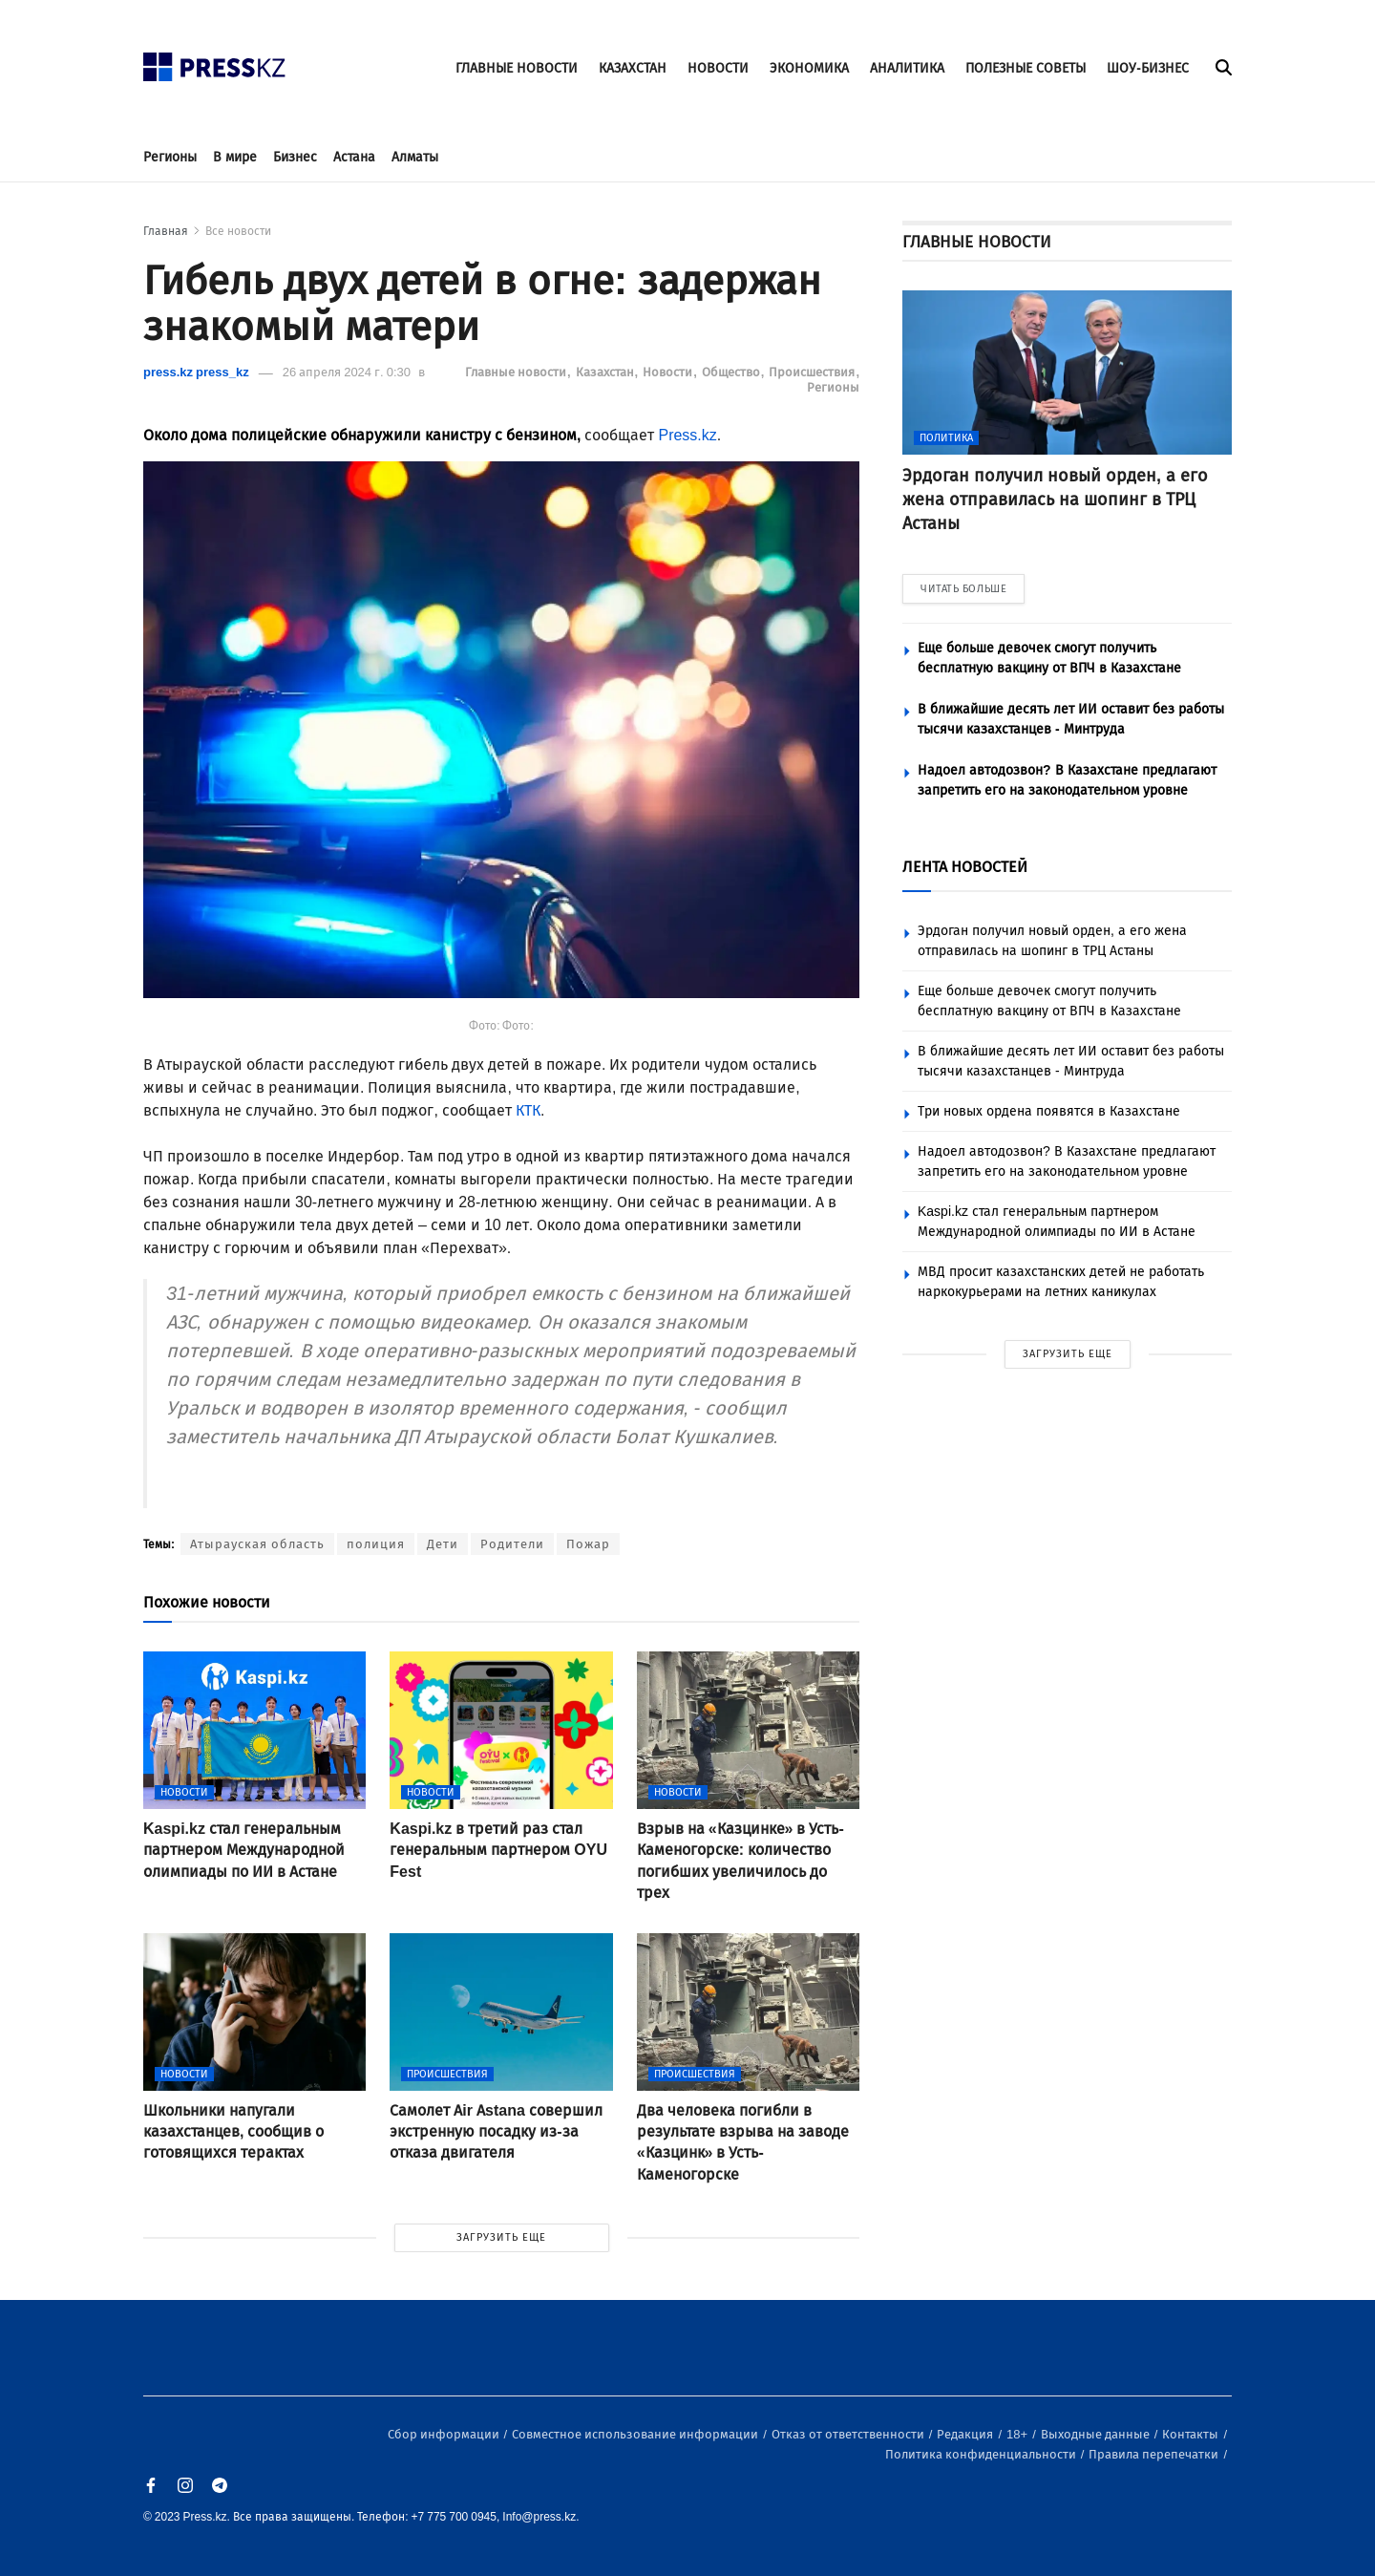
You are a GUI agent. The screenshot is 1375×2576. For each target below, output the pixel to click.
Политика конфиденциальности (982, 2454)
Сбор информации (445, 2434)
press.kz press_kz (196, 372)
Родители (512, 1544)
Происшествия (813, 372)
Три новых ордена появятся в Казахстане (1049, 1111)
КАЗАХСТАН (632, 68)
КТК (528, 1110)
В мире (235, 157)
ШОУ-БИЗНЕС (1148, 68)
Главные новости (517, 372)
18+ (1018, 2434)
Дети (442, 1544)
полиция (376, 1544)
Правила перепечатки (1155, 2454)
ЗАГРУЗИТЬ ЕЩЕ (501, 2237)
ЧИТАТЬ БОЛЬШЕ (963, 589)
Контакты (1191, 2434)
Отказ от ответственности (849, 2434)
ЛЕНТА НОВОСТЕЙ (964, 867)
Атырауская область (257, 1544)
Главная (165, 231)
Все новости (238, 231)
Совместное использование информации (636, 2434)
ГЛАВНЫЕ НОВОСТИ (516, 68)
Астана (354, 157)
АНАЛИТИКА (907, 68)
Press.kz (687, 435)
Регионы (170, 157)
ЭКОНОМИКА (809, 68)
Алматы (414, 157)
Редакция (966, 2434)
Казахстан (606, 372)
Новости (669, 372)
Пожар (588, 1544)
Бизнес (295, 157)
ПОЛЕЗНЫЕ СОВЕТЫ (1025, 68)
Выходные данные (1097, 2434)
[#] (214, 62)
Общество (732, 372)
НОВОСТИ (718, 68)
